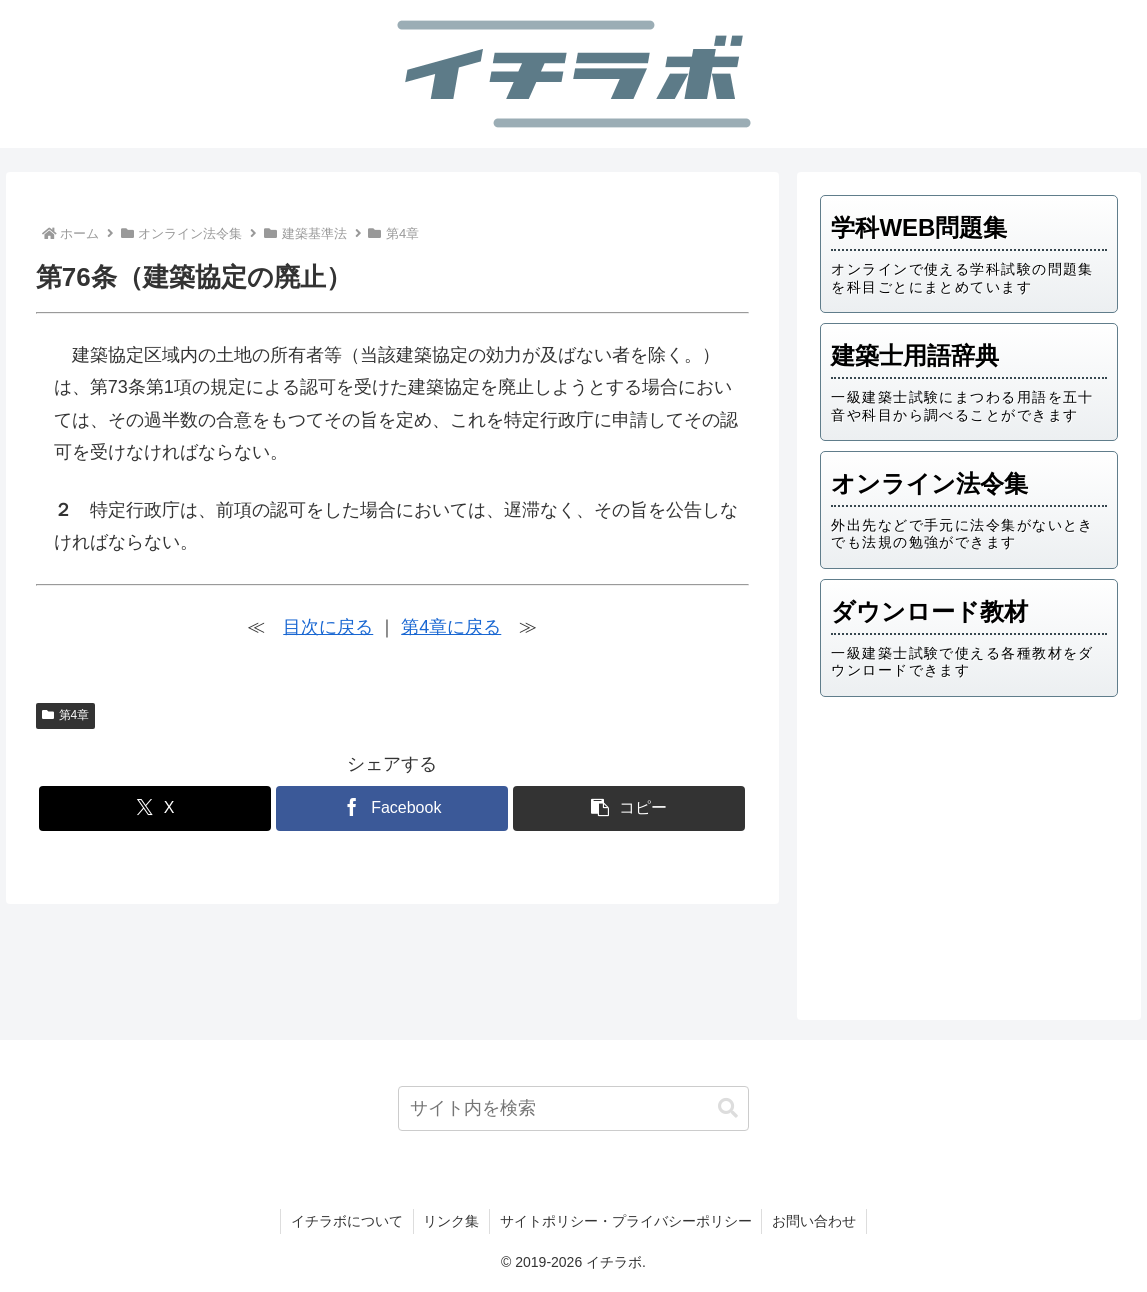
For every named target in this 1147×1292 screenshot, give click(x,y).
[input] (573, 1108)
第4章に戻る (451, 627)
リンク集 (451, 1221)
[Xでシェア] (155, 808)
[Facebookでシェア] (392, 808)
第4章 (65, 715)
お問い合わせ (815, 1221)
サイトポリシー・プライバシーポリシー (626, 1221)
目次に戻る (328, 627)
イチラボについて (346, 1221)
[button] (629, 808)
